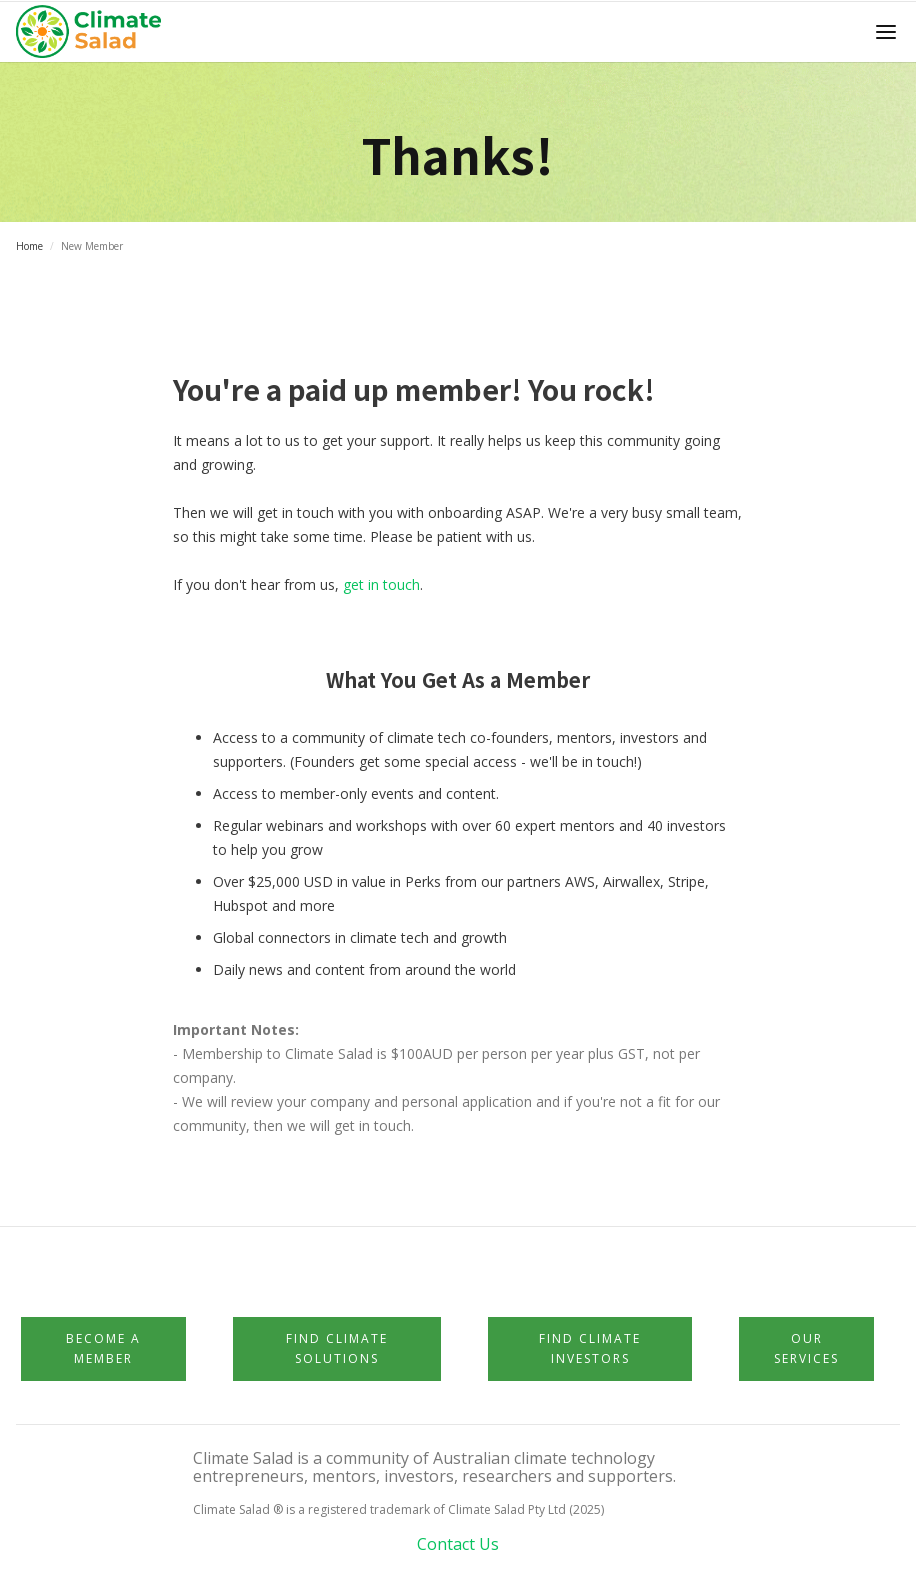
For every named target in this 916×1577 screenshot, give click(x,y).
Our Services (806, 1348)
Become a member (103, 1348)
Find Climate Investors (590, 1348)
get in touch (381, 584)
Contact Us (458, 1544)
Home (29, 246)
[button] (886, 32)
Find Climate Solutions (337, 1348)
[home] (94, 32)
